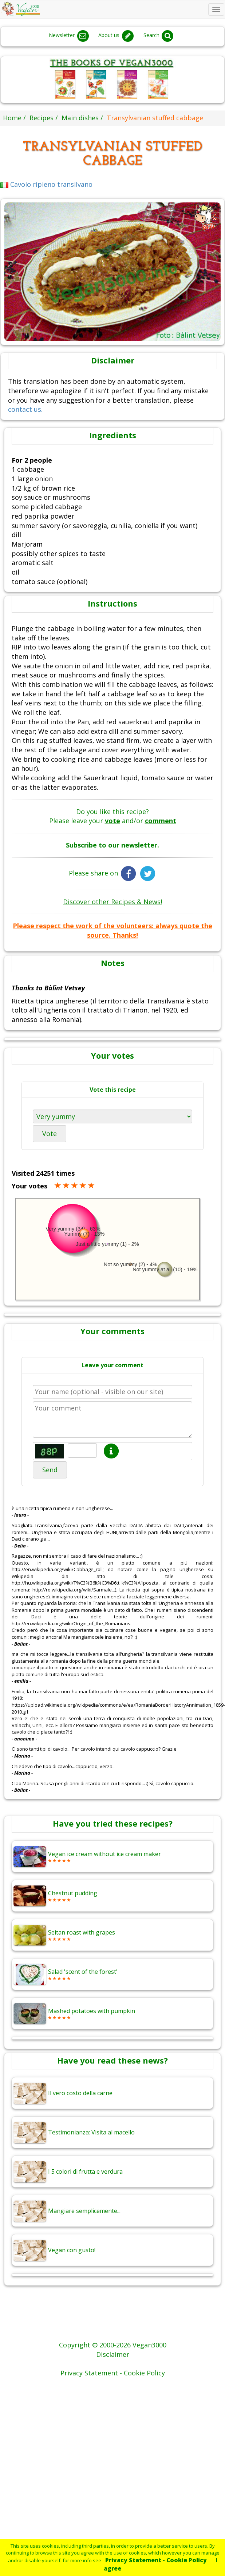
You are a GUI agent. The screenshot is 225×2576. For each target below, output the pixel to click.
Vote (49, 1133)
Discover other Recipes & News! (112, 901)
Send (50, 1469)
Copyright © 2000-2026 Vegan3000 (112, 2344)
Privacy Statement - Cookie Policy (156, 2560)
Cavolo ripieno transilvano (46, 184)
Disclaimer (112, 2354)
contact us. (25, 409)
